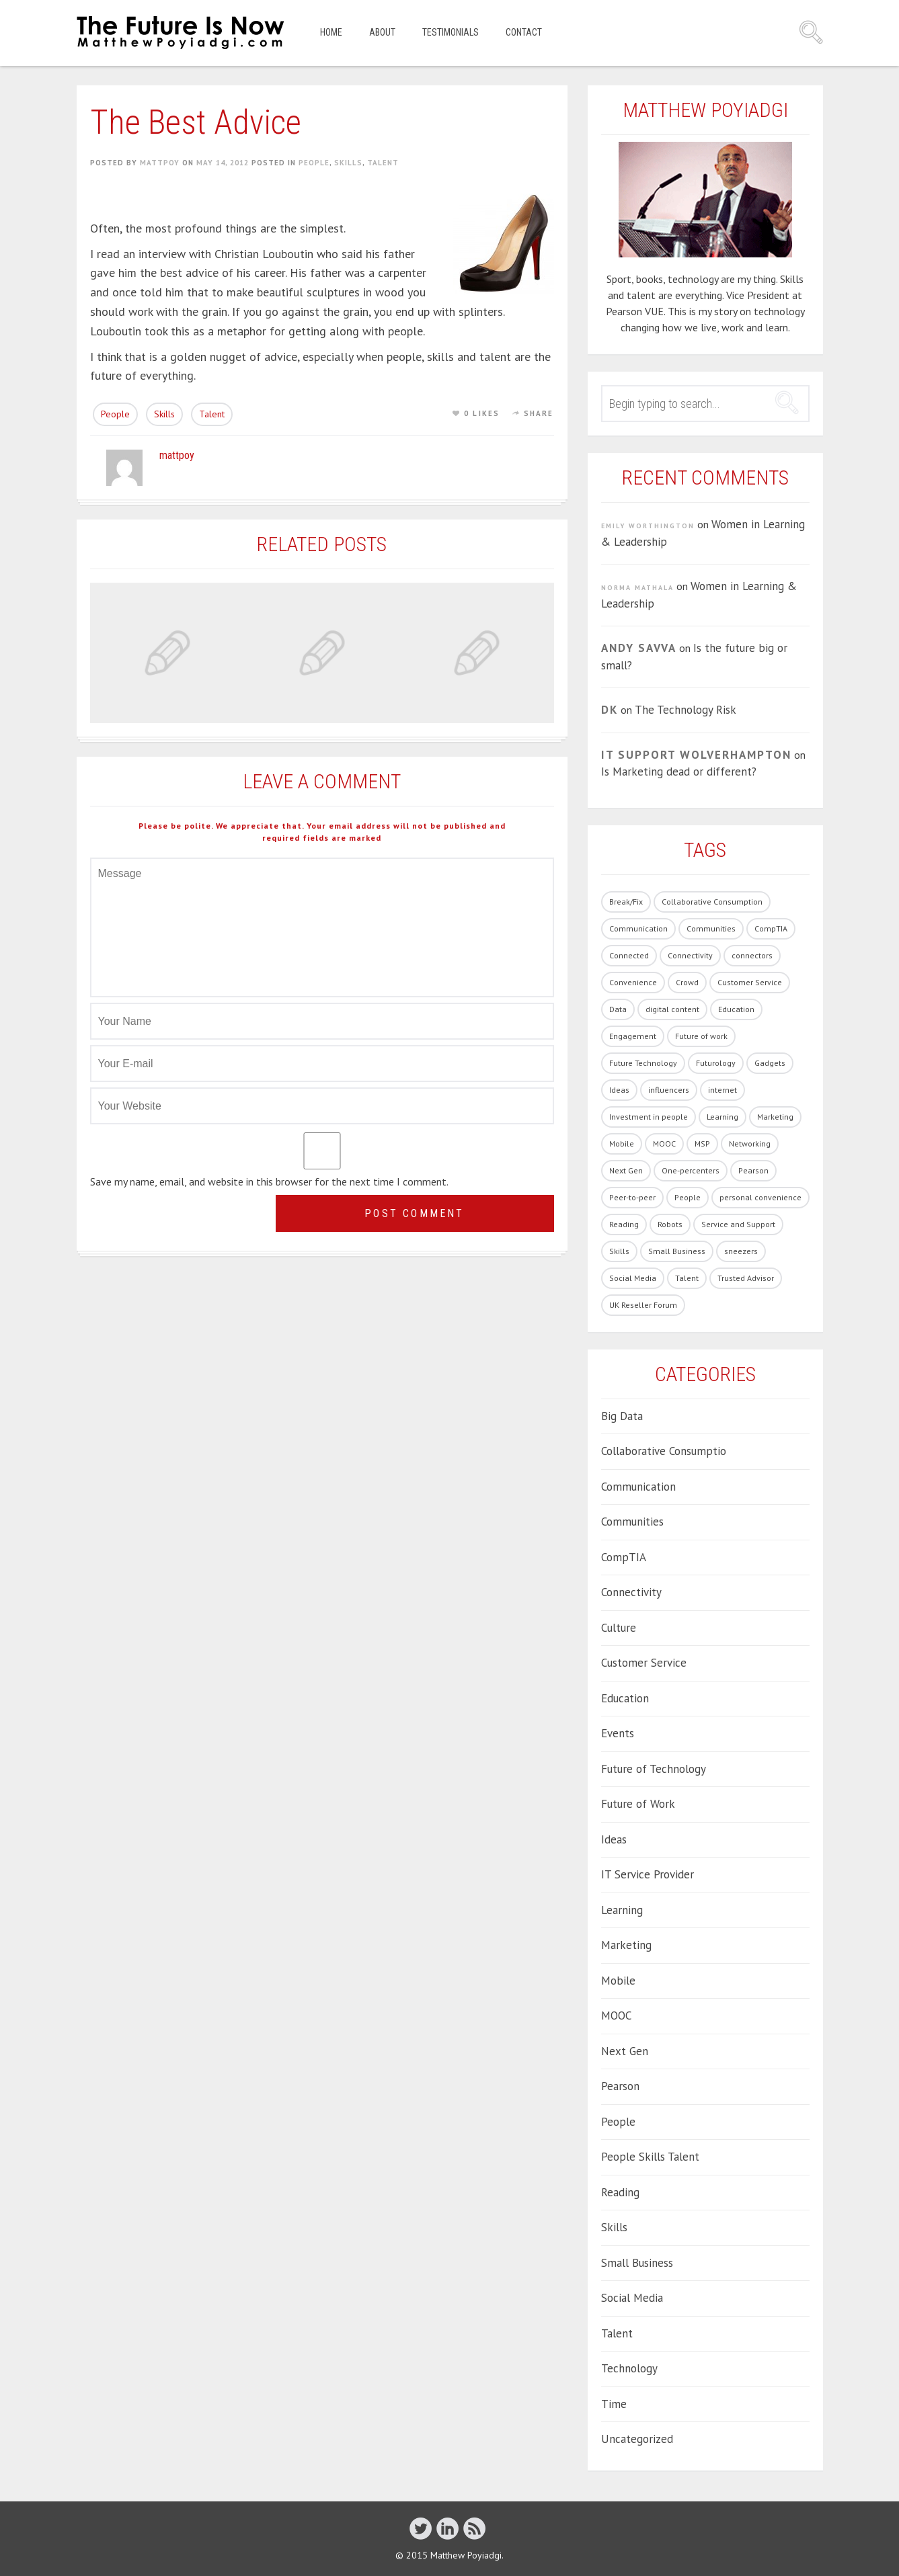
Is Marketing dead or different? (678, 771)
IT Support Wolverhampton (696, 754)
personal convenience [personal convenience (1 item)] (760, 1197)
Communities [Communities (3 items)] (711, 928)
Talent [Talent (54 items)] (687, 1278)
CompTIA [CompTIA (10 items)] (770, 928)
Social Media (632, 2297)
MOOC (616, 2015)
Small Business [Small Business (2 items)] (676, 1251)
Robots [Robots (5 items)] (670, 1224)
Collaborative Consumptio (663, 1451)
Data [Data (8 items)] (618, 1009)
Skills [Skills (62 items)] (619, 1251)
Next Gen (624, 2051)
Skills (348, 162)
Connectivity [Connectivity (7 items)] (690, 955)
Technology (629, 2368)
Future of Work (638, 1803)
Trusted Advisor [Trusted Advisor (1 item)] (745, 1278)
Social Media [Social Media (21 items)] (632, 1278)
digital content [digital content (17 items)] (672, 1009)
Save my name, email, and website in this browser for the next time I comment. (269, 1181)
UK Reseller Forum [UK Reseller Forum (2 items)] (643, 1305)
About (382, 32)
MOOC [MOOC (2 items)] (664, 1143)
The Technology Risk (685, 709)
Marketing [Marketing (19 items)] (775, 1117)
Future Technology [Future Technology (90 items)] (643, 1063)
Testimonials (450, 32)
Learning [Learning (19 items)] (722, 1117)
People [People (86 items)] (687, 1197)
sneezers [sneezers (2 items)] (741, 1251)
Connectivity (631, 1592)
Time (614, 2404)
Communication (638, 1486)
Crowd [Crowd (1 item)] (687, 982)
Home (331, 32)
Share (539, 413)
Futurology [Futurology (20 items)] (716, 1063)
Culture (618, 1627)
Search (811, 32)
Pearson (620, 2086)
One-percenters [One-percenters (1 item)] (690, 1170)
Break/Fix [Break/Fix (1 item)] (626, 902)
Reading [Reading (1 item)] (624, 1224)
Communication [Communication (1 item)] (638, 928)
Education (625, 1698)
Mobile (618, 1980)
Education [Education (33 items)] (736, 1009)
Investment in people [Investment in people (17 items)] (648, 1117)
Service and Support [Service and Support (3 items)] (738, 1224)
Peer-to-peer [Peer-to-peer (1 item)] (632, 1197)
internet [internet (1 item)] (722, 1090)
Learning (622, 1910)
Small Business (637, 2262)
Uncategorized (637, 2439)
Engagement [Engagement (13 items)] (632, 1036)
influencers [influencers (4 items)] (668, 1090)
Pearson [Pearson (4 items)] (753, 1170)
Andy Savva (638, 647)
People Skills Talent (650, 2156)
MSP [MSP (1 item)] (702, 1143)
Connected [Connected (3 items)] (629, 955)
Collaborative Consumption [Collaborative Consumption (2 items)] (712, 902)
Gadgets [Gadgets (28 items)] (769, 1063)
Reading (620, 2192)
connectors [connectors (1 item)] (752, 955)
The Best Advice (195, 122)
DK (609, 709)
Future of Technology (653, 1768)
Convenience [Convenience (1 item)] (633, 982)
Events (617, 1733)
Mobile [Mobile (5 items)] (621, 1143)
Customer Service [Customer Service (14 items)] (749, 982)
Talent (383, 162)
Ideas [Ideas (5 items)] (619, 1090)
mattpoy (160, 162)
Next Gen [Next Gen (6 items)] (626, 1170)
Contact (524, 32)
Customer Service (644, 1662)
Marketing (626, 1945)
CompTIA (623, 1557)
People (314, 162)
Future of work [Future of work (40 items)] (701, 1036)
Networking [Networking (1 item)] (750, 1143)
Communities (632, 1521)
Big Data (622, 1416)
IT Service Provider (647, 1874)
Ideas (614, 1839)
